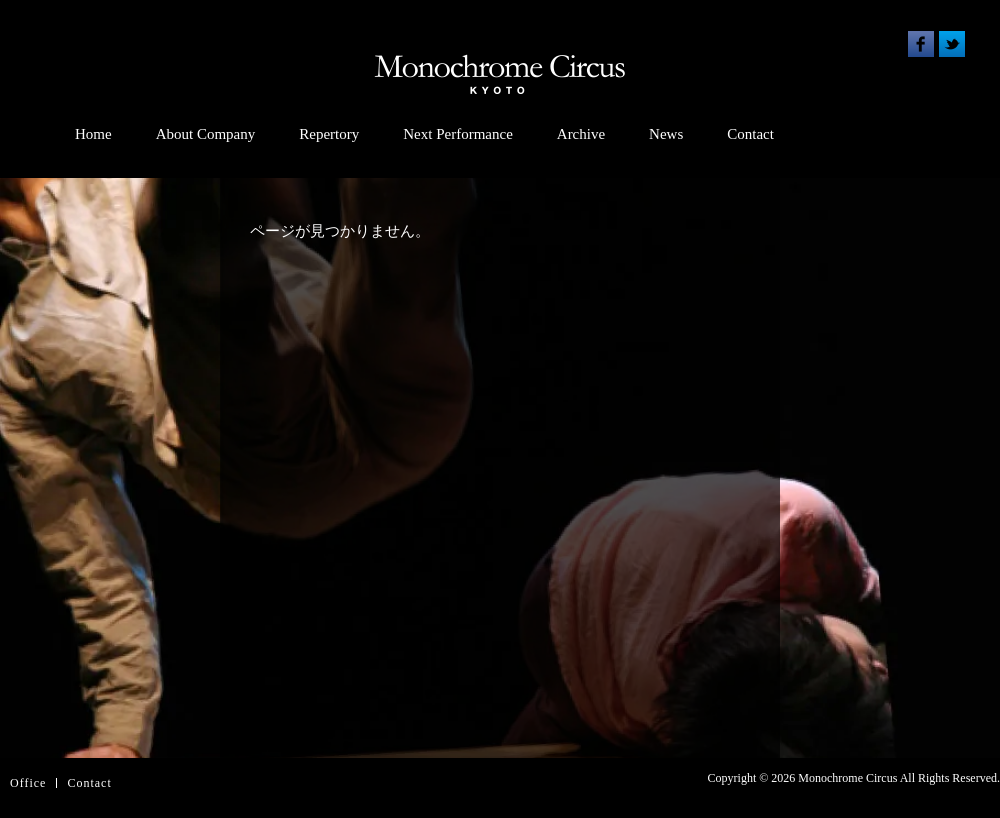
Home (93, 134)
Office (28, 783)
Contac (87, 783)
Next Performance (458, 134)
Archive (581, 134)
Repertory (329, 134)
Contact (750, 134)
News (666, 134)
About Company (206, 134)
